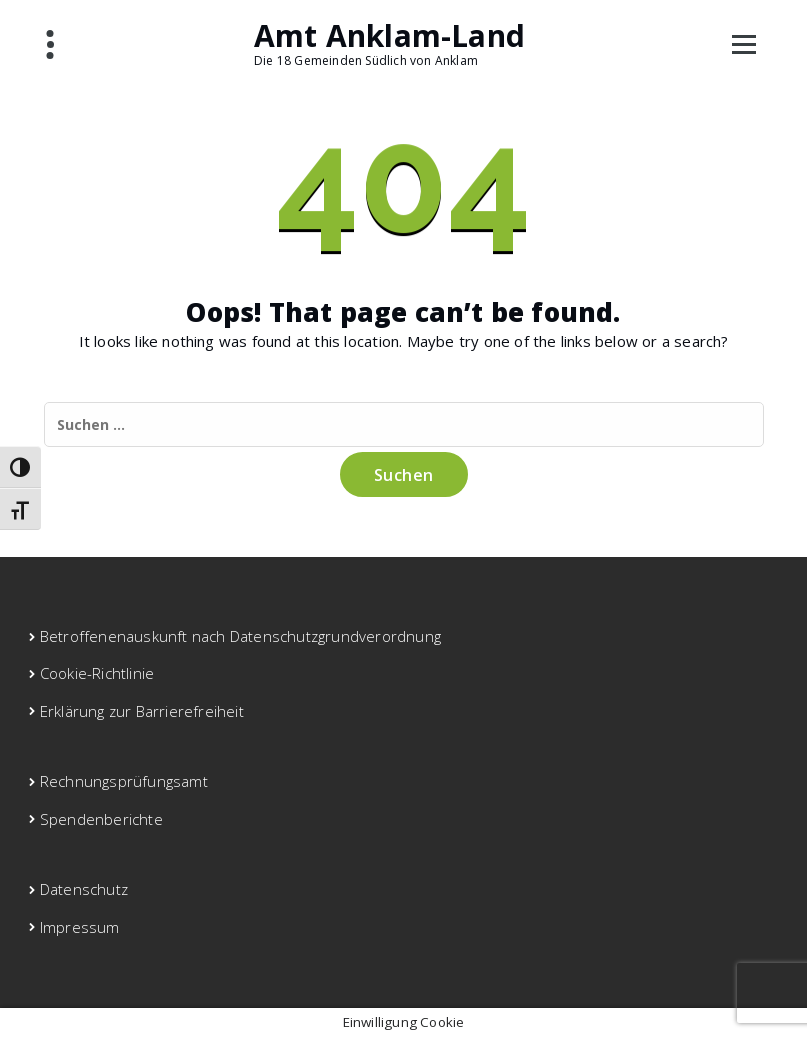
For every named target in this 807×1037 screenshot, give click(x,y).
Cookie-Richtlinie (97, 673)
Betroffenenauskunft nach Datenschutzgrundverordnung (240, 636)
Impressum (80, 927)
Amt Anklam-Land (389, 36)
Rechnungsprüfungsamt (124, 781)
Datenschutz (84, 889)
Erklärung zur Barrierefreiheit (142, 711)
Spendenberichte (101, 819)
